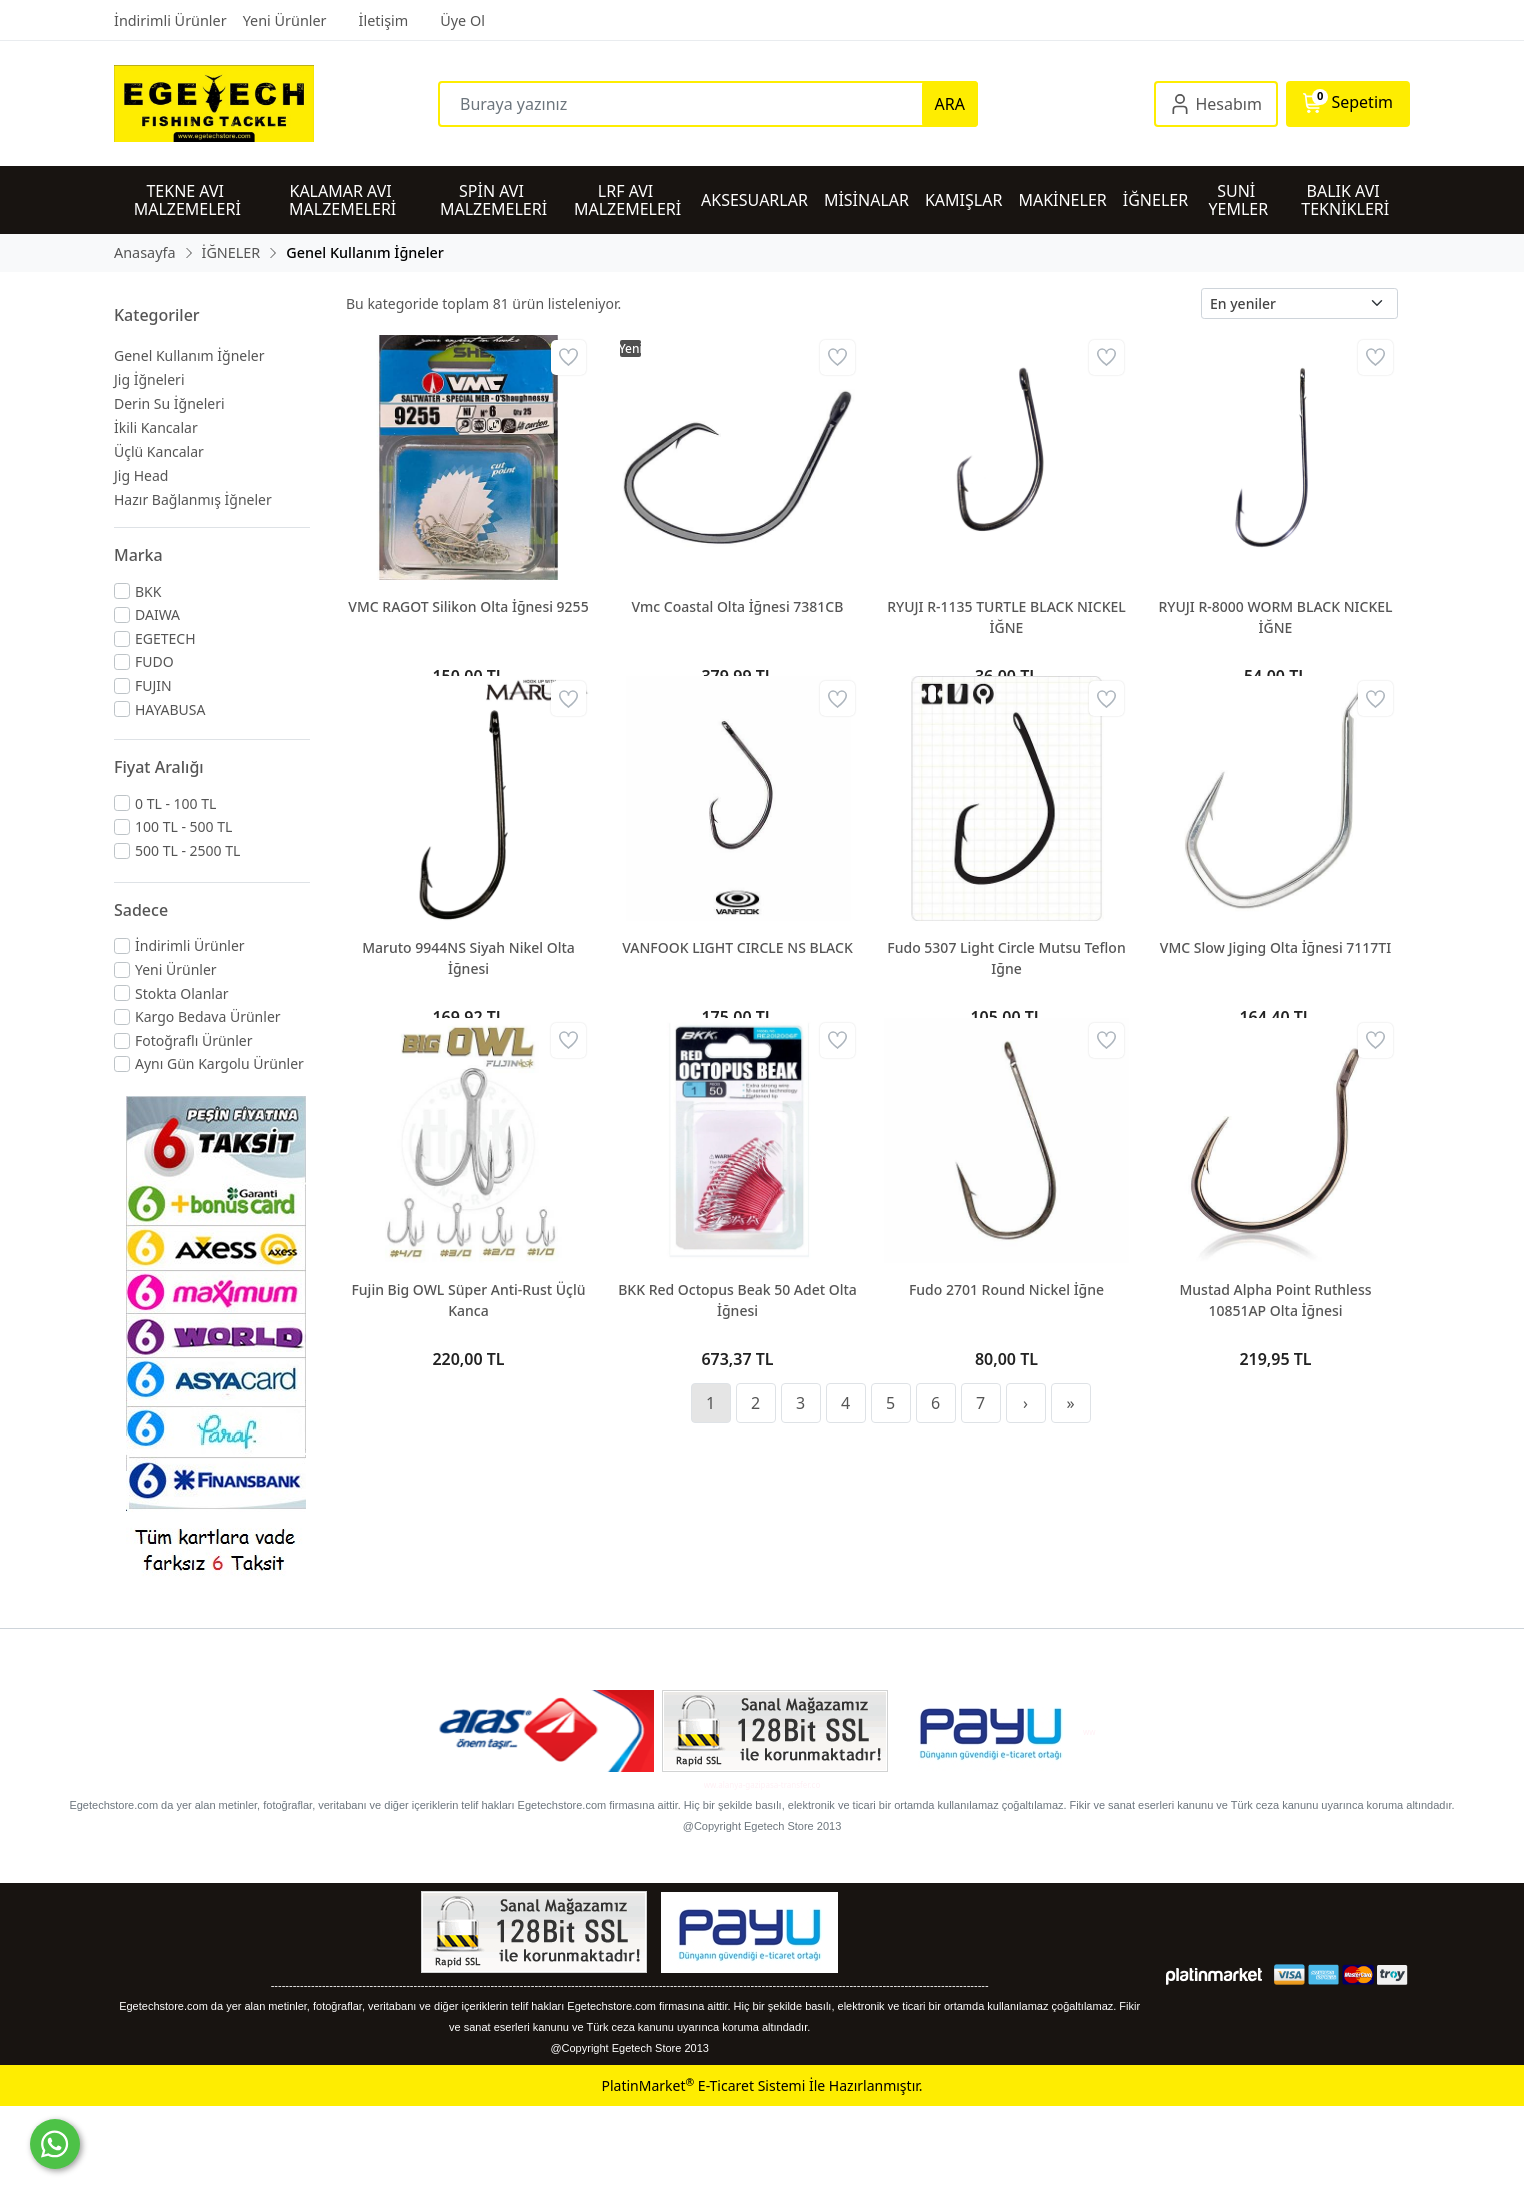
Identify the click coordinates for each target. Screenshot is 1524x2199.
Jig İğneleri (149, 379)
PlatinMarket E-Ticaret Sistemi (703, 2085)
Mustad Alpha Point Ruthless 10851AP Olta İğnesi (1275, 1300)
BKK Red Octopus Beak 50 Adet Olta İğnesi (737, 1300)
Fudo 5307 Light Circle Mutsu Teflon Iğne (1006, 958)
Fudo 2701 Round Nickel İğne (1006, 1289)
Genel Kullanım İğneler (189, 355)
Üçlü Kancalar (159, 451)
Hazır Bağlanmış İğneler (193, 499)
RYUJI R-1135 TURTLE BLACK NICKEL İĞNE (1006, 617)
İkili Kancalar (156, 427)
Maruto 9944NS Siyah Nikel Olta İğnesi (468, 958)
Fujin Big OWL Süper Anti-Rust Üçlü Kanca (468, 1300)
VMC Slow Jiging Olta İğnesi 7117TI (1275, 947)
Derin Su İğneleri (169, 403)
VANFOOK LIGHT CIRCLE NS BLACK (737, 947)
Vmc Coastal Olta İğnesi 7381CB (738, 606)
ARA (950, 104)
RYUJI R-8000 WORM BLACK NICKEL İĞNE (1275, 617)
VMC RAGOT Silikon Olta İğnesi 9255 (468, 606)
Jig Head (141, 475)
